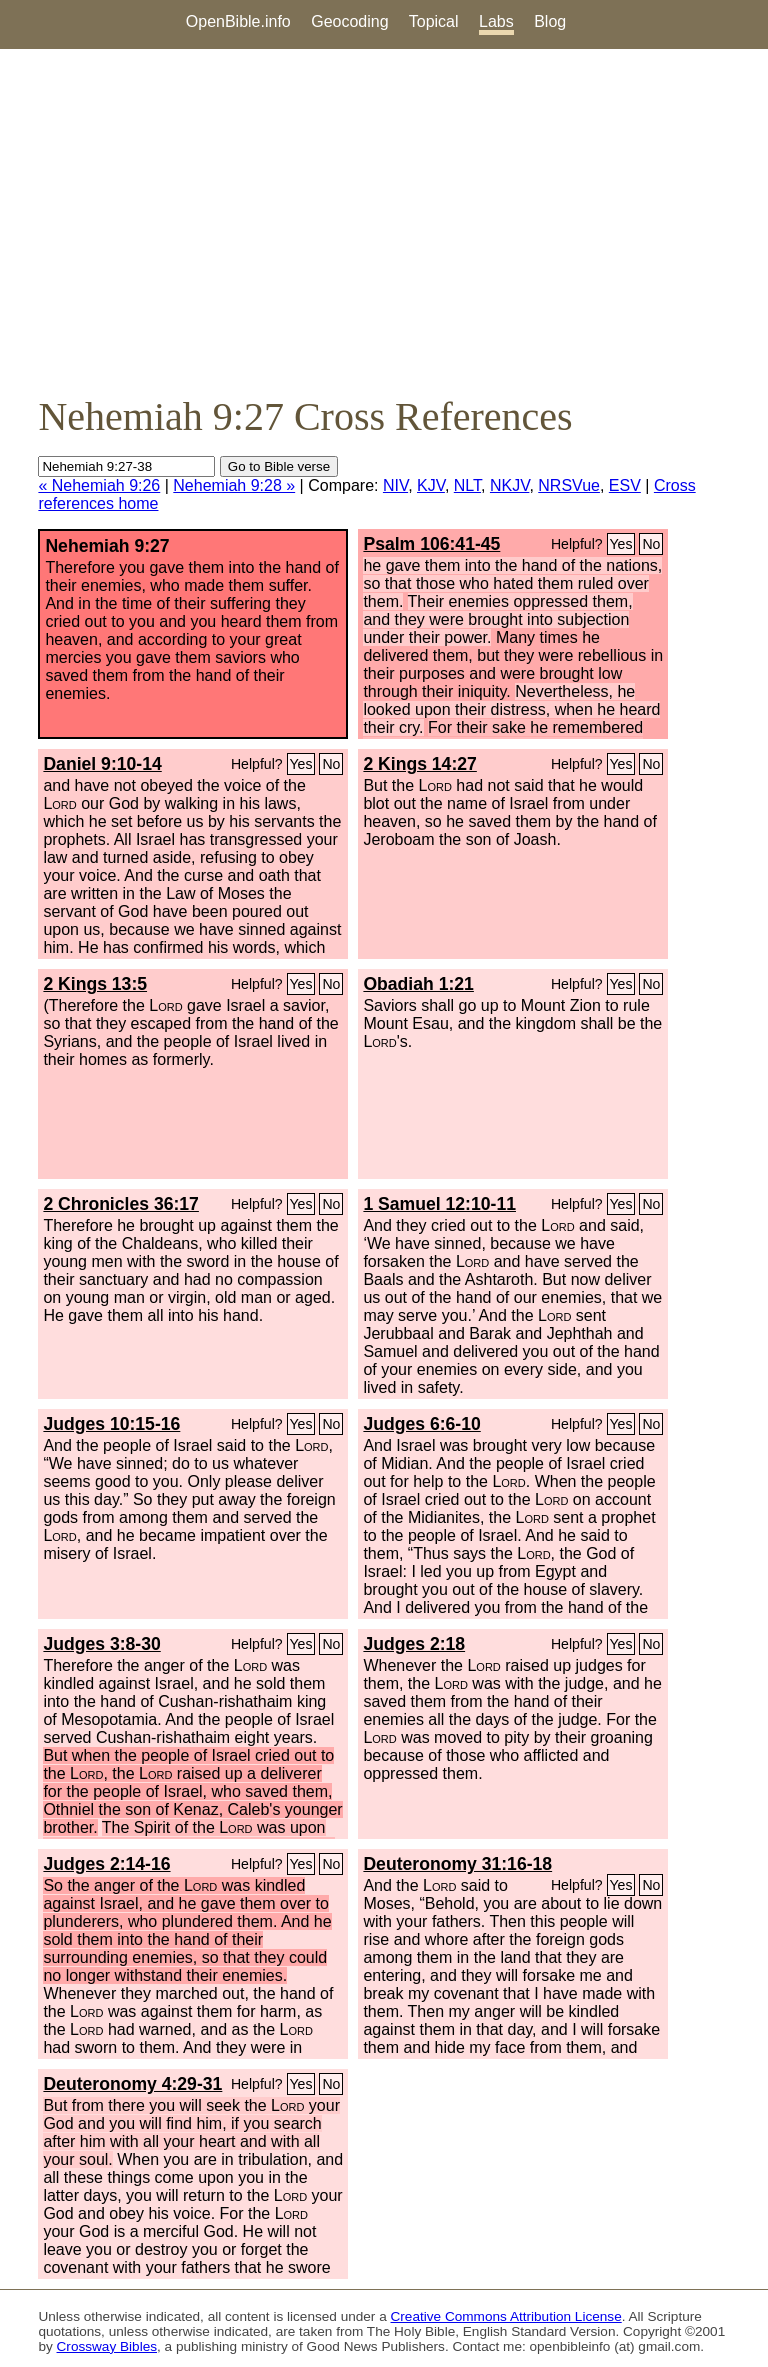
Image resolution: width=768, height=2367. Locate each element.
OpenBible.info (238, 21)
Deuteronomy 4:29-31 (132, 2084)
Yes (621, 544)
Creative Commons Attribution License (506, 2316)
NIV (395, 485)
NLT (467, 485)
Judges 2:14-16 (106, 1864)
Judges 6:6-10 (421, 1424)
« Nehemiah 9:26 (99, 485)
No (651, 544)
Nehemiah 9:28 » (234, 485)
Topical (434, 21)
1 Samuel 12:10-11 (439, 1204)
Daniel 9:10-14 (102, 764)
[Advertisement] (384, 221)
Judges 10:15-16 (111, 1424)
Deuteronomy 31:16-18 (457, 1864)
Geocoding (349, 21)
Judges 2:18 (414, 1644)
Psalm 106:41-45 (431, 544)
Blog (550, 21)
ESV (625, 485)
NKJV (509, 485)
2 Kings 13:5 (95, 984)
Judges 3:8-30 (101, 1644)
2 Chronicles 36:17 (120, 1204)
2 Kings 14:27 (419, 764)
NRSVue (569, 485)
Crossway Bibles (107, 2346)
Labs (496, 21)
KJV (431, 485)
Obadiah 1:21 (418, 984)
